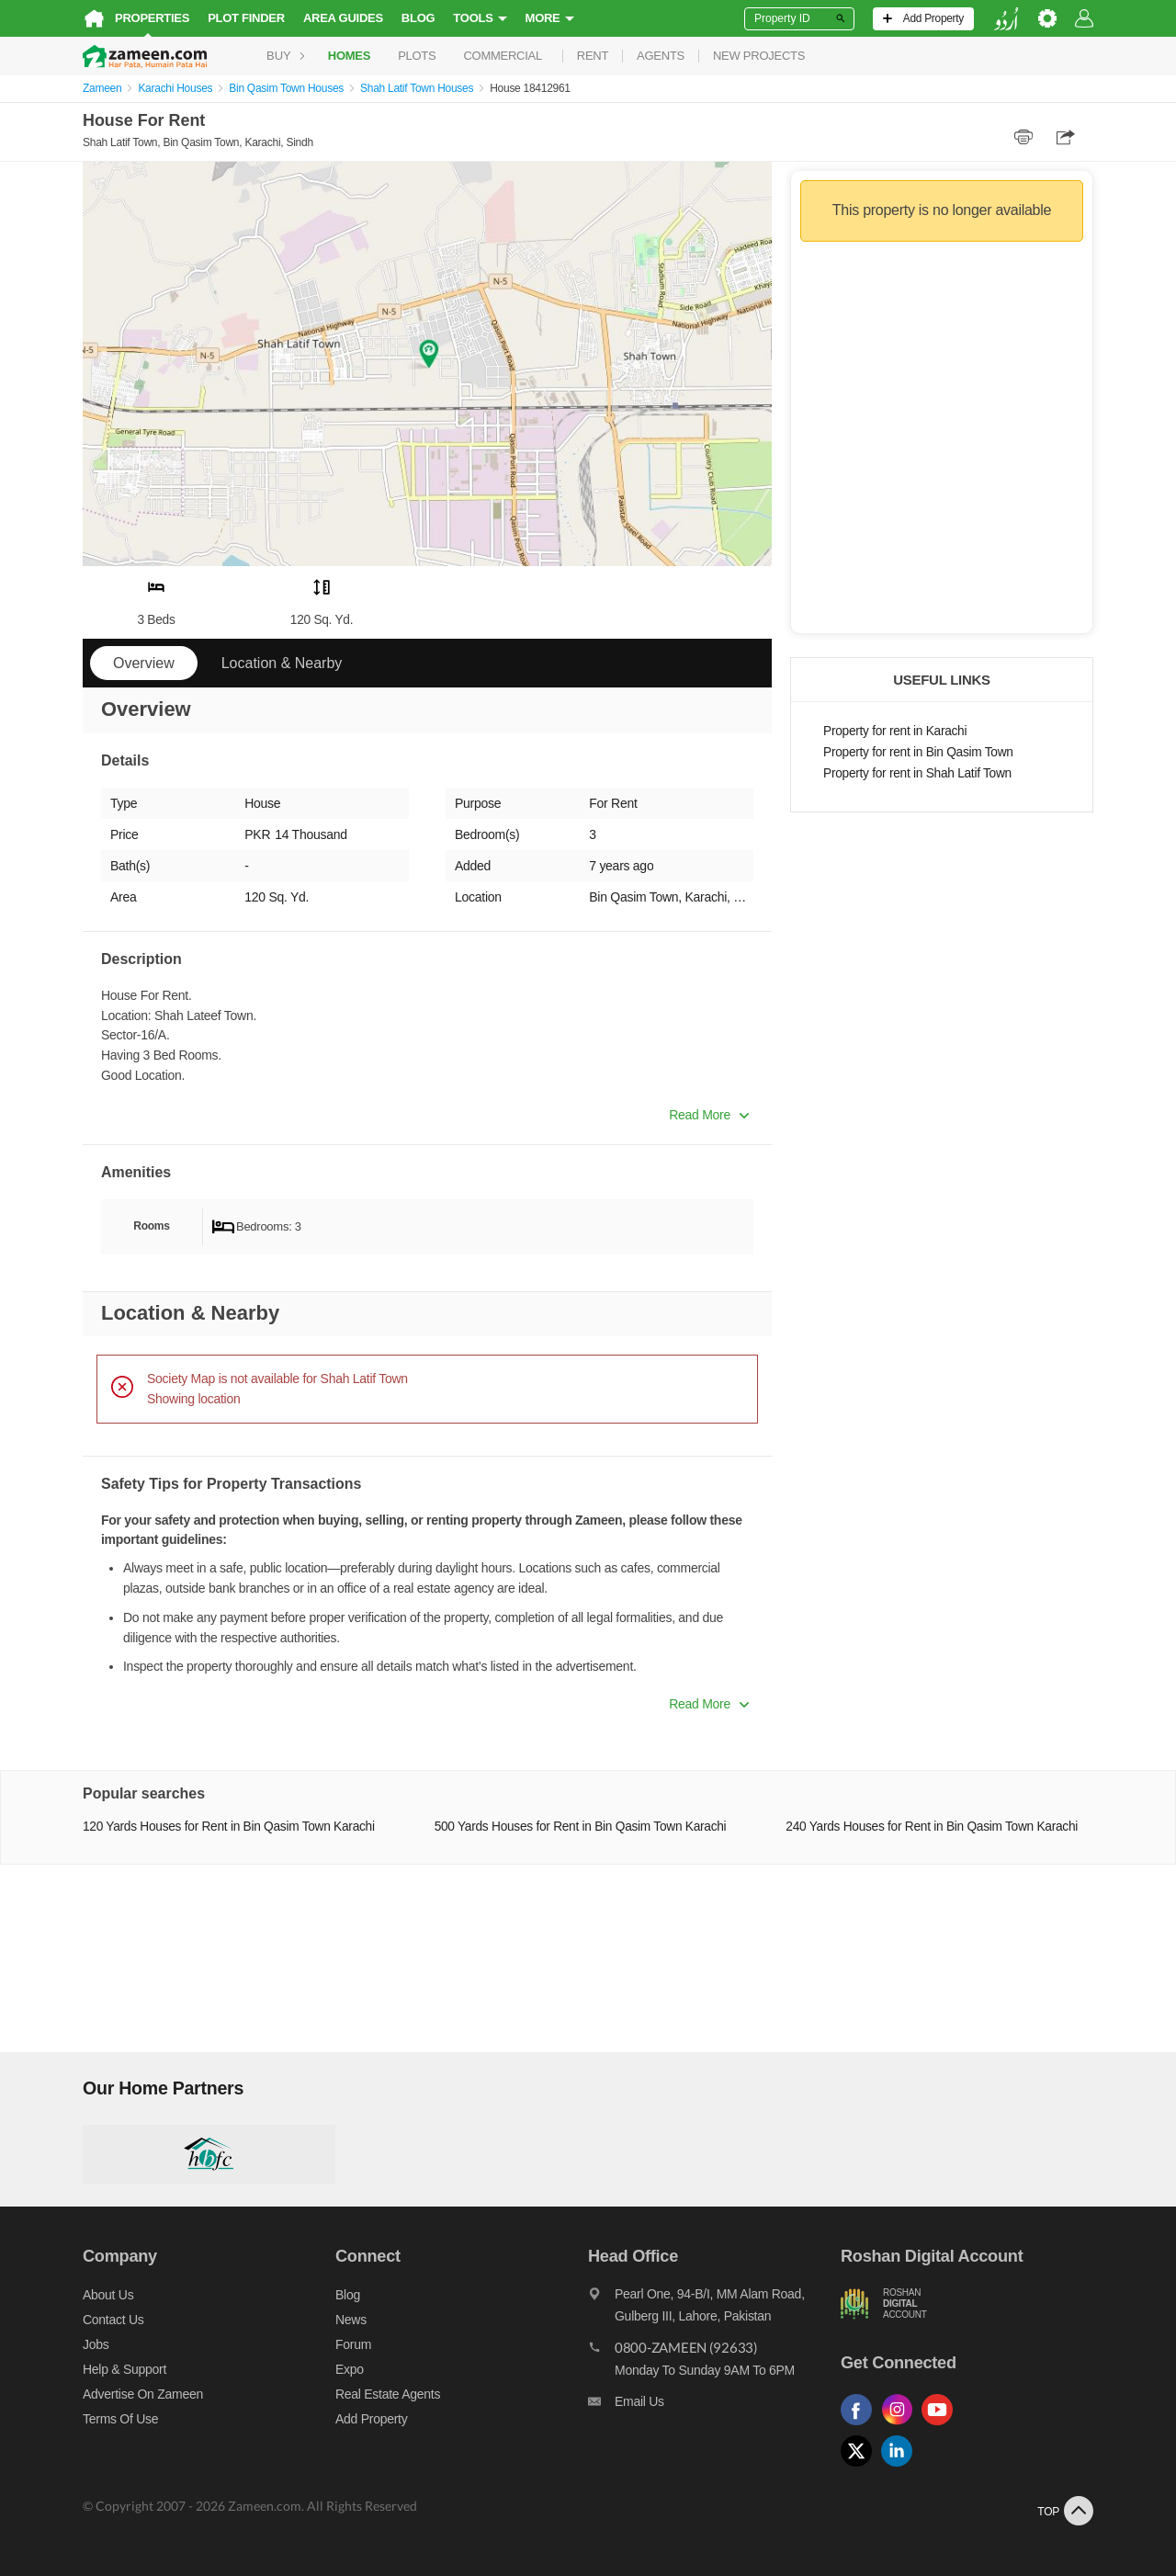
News (351, 2319)
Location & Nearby (282, 663)
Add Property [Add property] (371, 2418)
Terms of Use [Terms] (120, 2418)
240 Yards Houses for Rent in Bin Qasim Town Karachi (932, 1826)
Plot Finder (246, 18)
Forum (353, 2344)
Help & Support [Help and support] (124, 2369)
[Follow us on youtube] (942, 2426)
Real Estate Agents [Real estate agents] (387, 2394)
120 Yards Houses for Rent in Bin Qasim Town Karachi (229, 1826)
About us (108, 2294)
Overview (144, 663)
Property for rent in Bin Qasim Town (918, 752)
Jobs (95, 2344)
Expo (349, 2369)
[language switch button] (1006, 18)
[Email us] (714, 2406)
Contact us (113, 2319)
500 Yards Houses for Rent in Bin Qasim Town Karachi (581, 1826)
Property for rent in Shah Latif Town (917, 773)
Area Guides (343, 18)
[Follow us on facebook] (861, 2426)
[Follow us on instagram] (901, 2426)
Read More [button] (709, 1114)
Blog (418, 18)
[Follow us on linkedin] (901, 2467)
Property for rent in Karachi (895, 731)
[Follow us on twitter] (861, 2467)
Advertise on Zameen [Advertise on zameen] (143, 2394)
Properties (152, 18)
